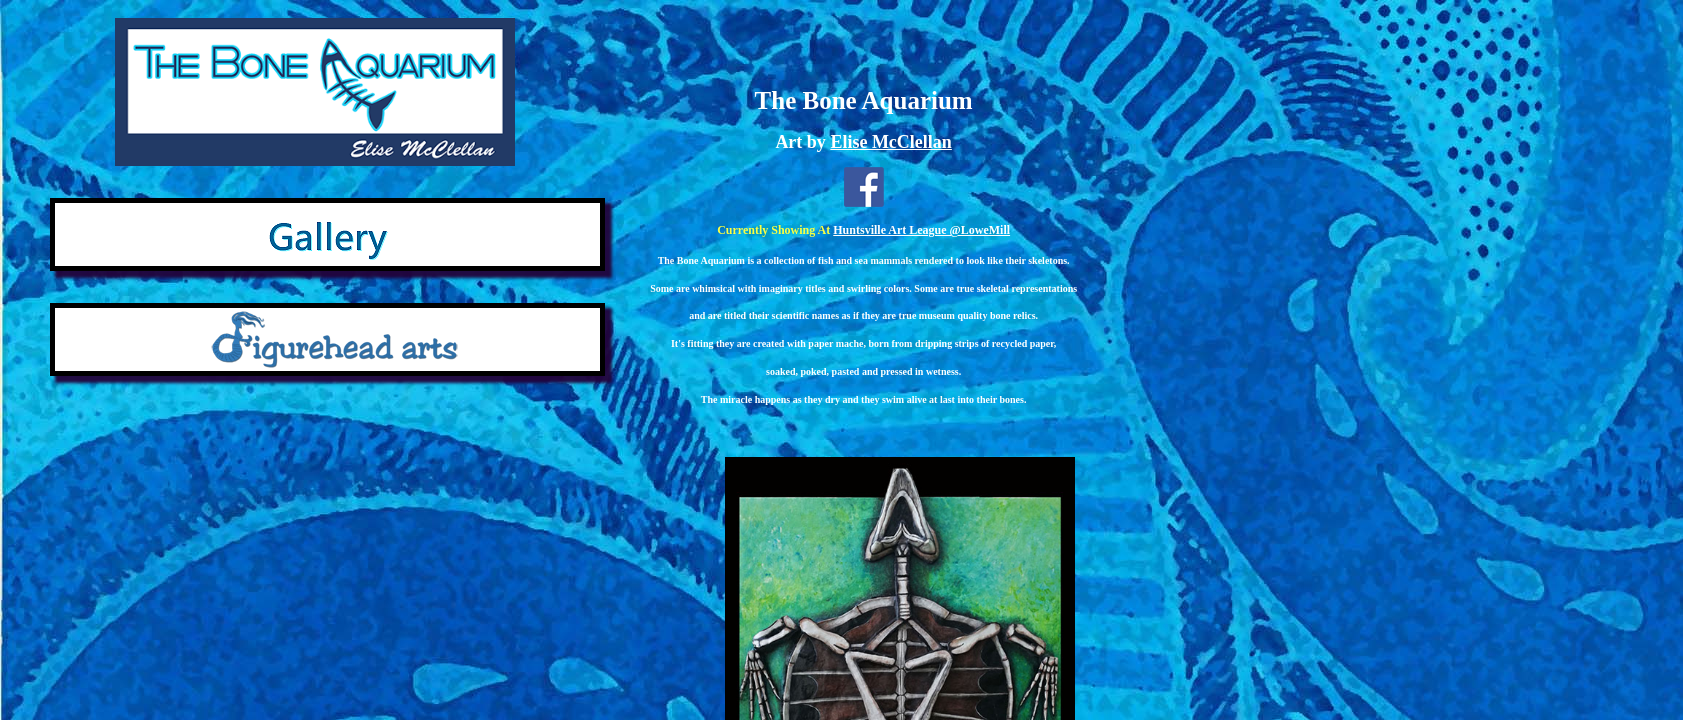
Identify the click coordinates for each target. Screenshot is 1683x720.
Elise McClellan (890, 142)
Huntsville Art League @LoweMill (921, 230)
